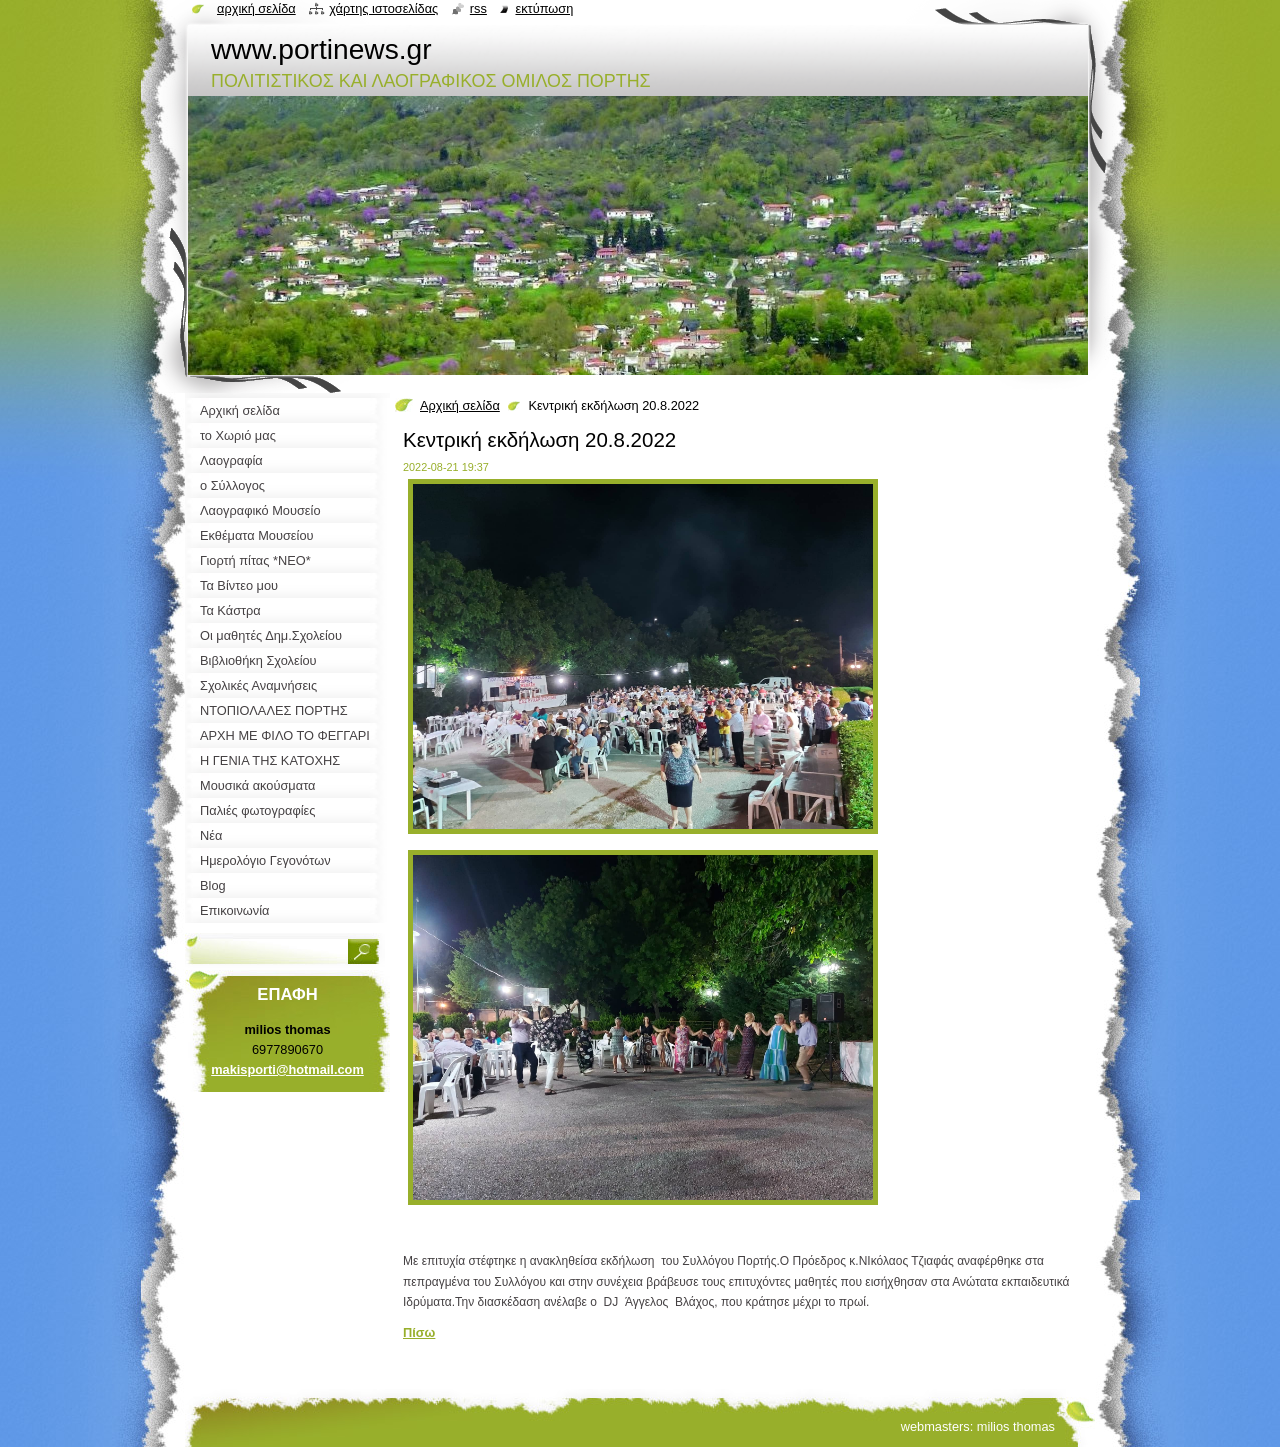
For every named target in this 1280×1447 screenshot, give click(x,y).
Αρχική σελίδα (460, 405)
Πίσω (419, 1332)
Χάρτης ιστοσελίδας (383, 8)
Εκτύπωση (544, 8)
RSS (478, 8)
